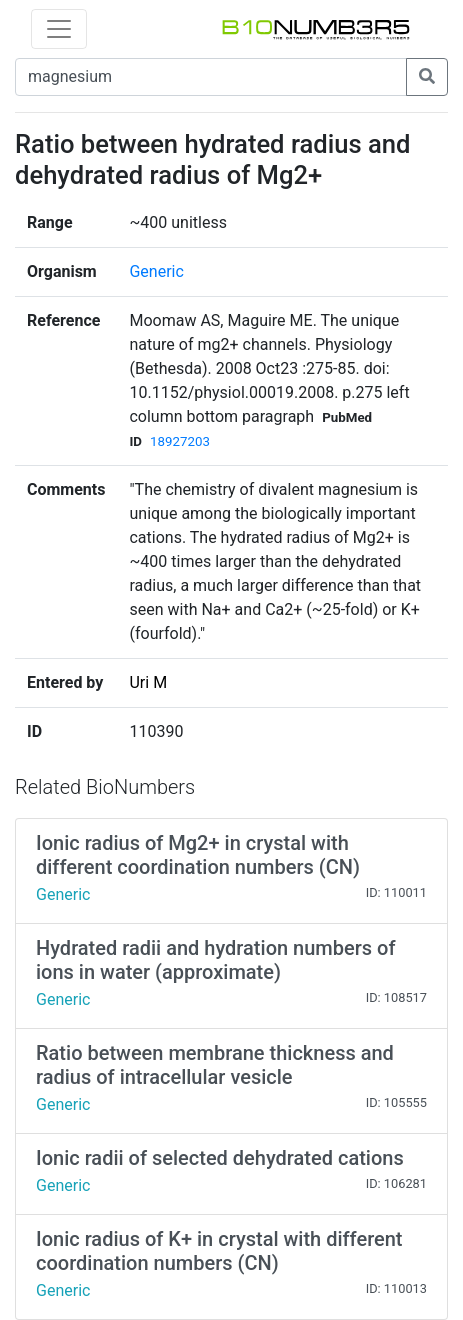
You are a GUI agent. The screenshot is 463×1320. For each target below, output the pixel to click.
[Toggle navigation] (59, 29)
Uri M (148, 682)
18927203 (180, 441)
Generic (156, 271)
